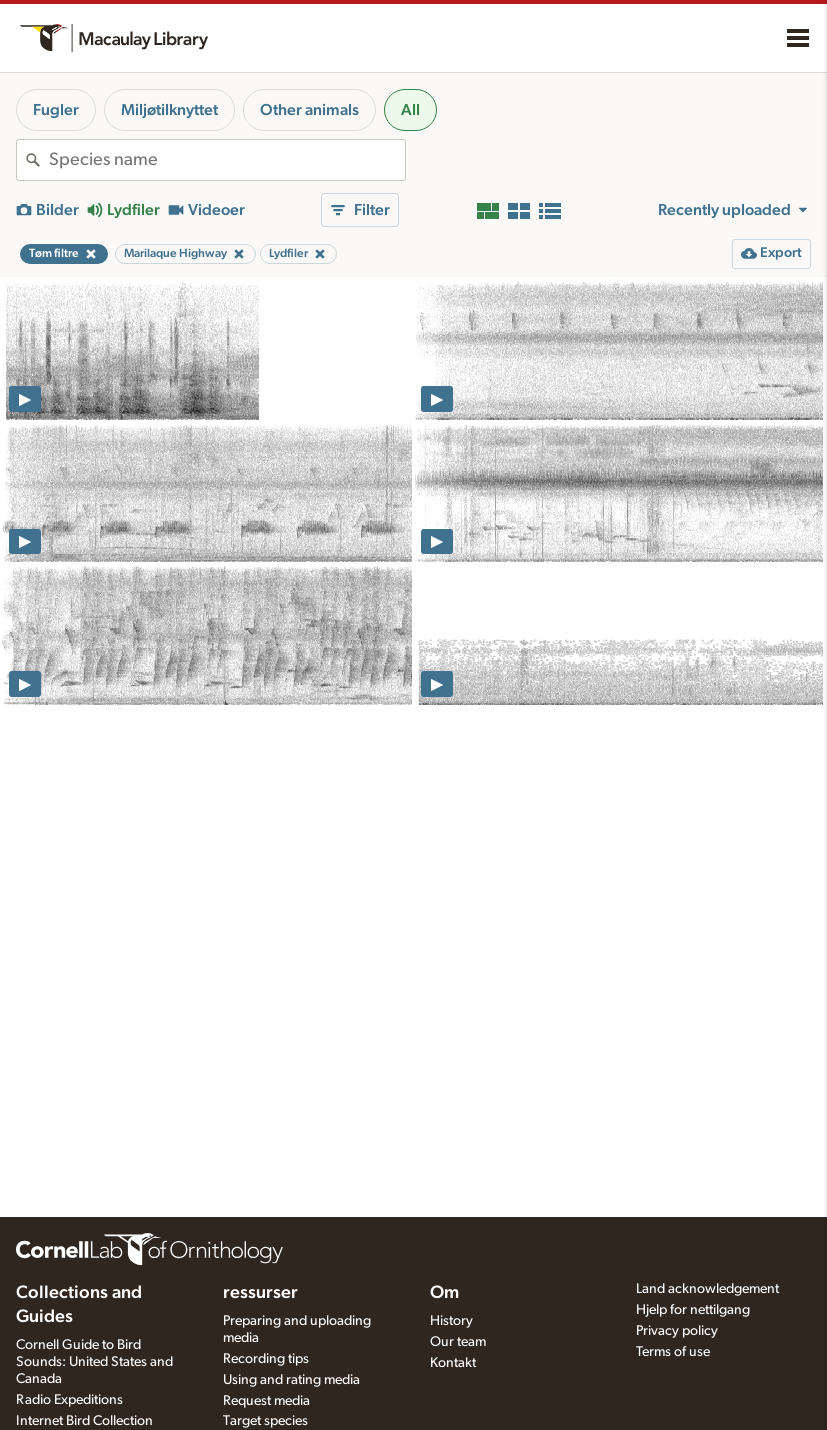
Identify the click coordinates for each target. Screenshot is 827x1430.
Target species (265, 1421)
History (451, 1321)
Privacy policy (677, 1331)
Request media (266, 1401)
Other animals (309, 110)
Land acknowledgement (707, 1289)
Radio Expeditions (69, 1400)
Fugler (56, 110)
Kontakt (453, 1363)
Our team (458, 1342)
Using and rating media (291, 1380)
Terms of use (673, 1352)
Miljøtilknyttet (169, 110)
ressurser (260, 1293)
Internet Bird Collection (84, 1421)
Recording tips (266, 1359)
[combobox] (227, 160)
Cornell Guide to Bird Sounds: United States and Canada (94, 1362)
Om (444, 1293)
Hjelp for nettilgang (693, 1310)
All (410, 110)
